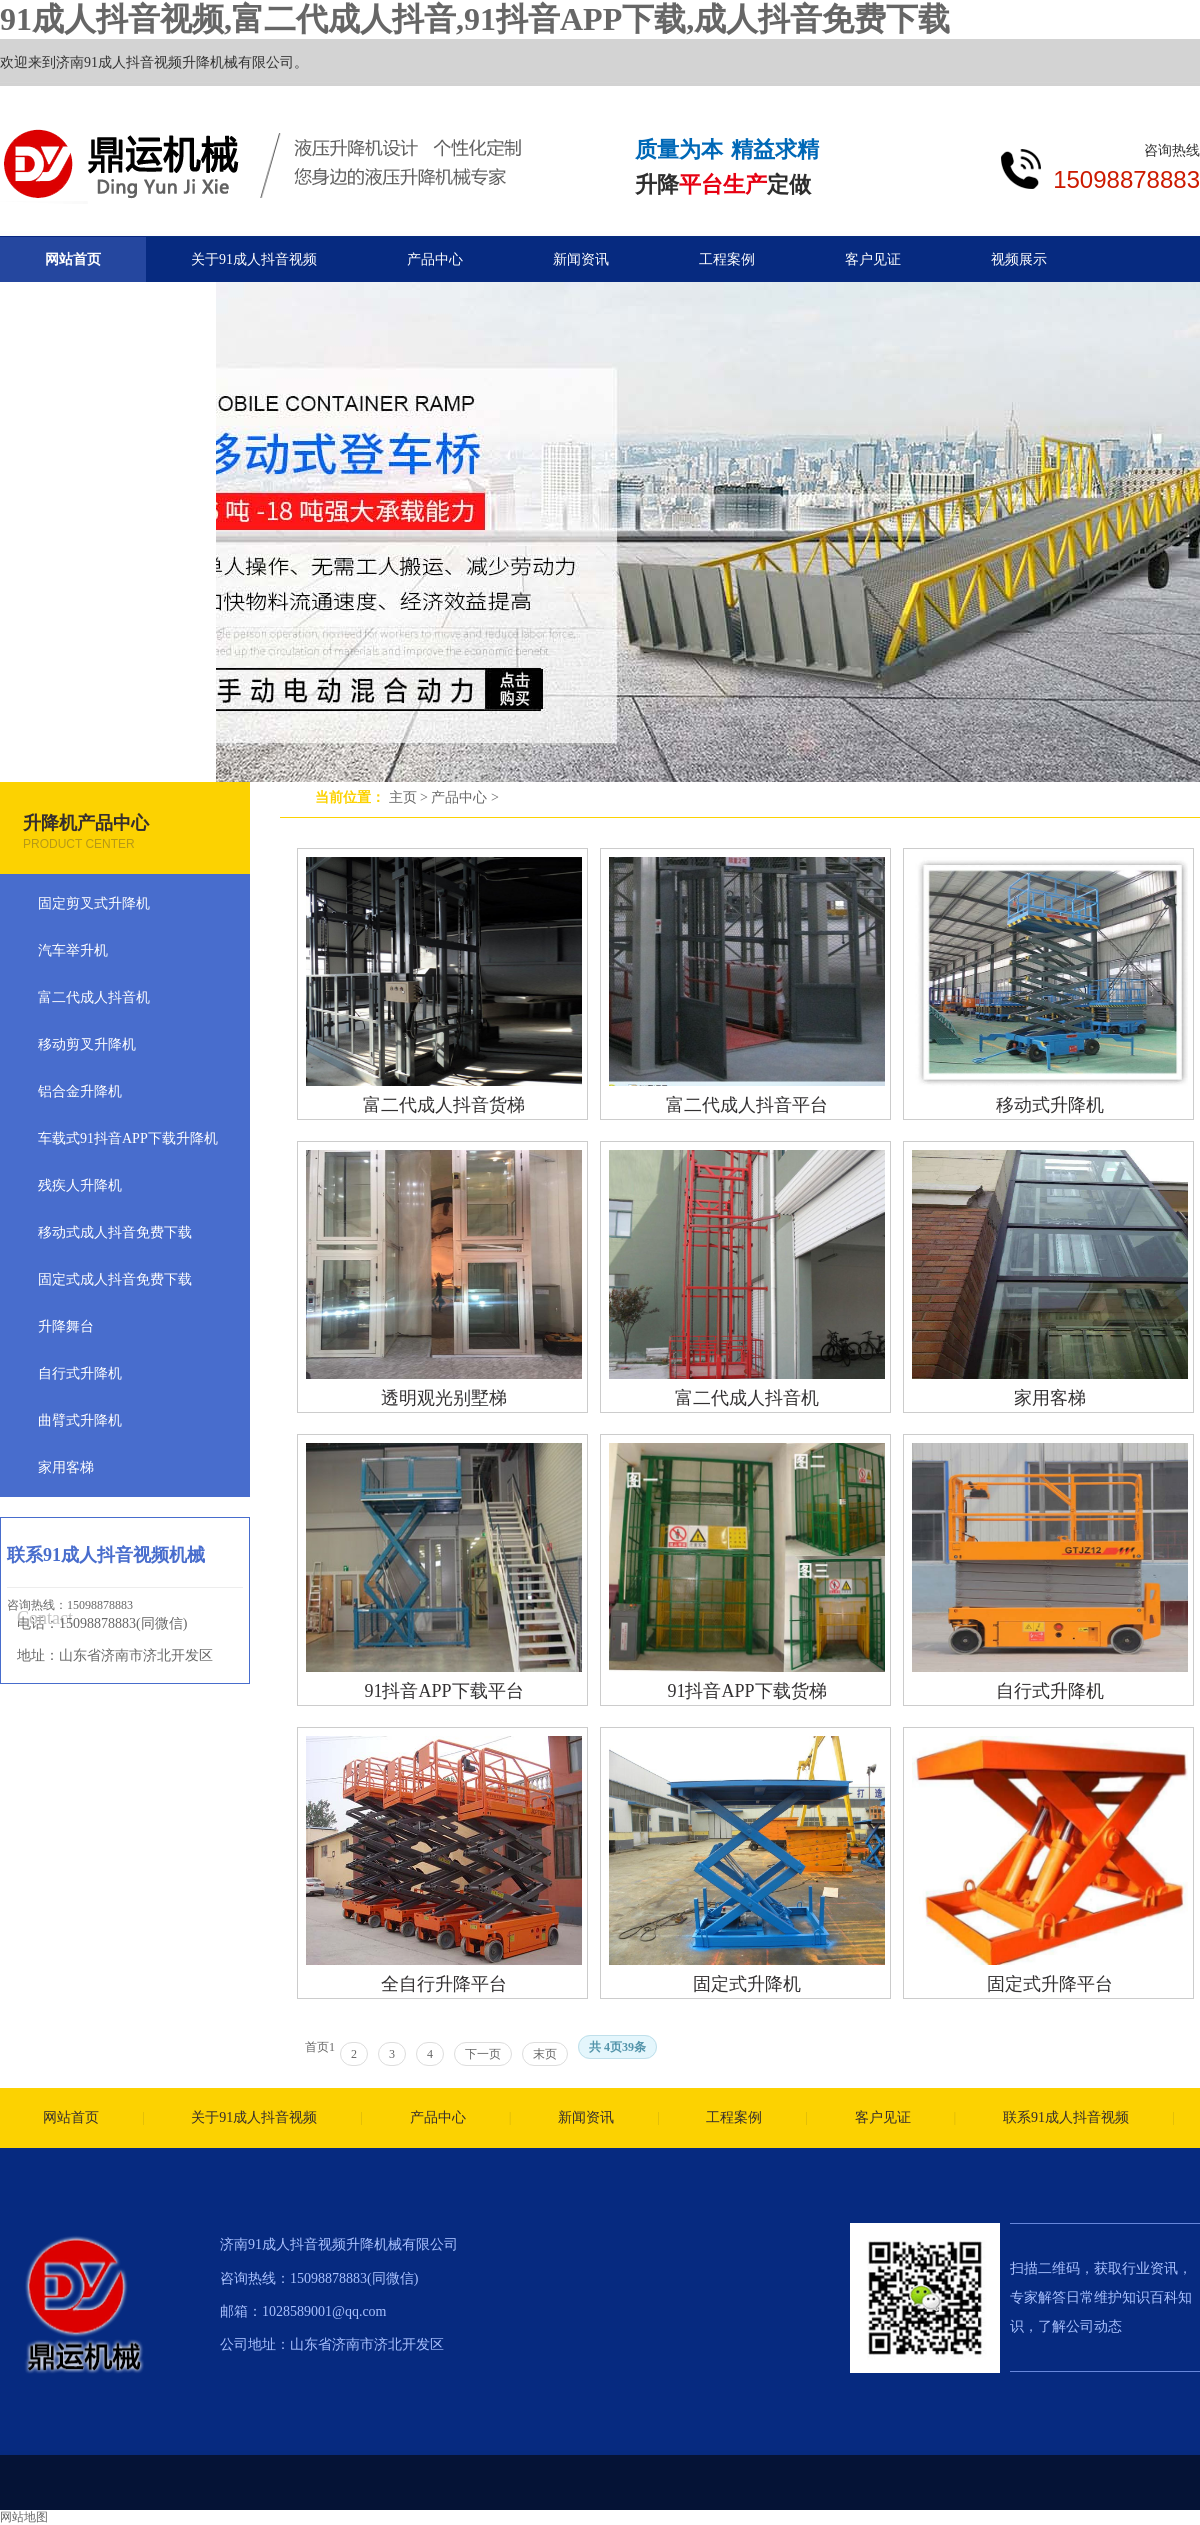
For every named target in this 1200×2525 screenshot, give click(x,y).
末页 (545, 2054)
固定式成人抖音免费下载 (115, 1279)
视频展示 (1019, 259)
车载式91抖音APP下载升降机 (128, 1138)
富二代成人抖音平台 (747, 1105)
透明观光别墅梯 (444, 1398)
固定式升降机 (747, 1984)
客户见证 (873, 259)
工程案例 (727, 259)
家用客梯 (1050, 1398)
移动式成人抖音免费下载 (115, 1232)
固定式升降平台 (1050, 1984)
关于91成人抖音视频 (254, 259)
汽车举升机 (73, 950)
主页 (403, 797)
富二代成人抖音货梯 (444, 1105)
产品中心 (459, 797)
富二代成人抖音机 (747, 1398)
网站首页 (73, 259)
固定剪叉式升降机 (94, 903)
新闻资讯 (581, 259)
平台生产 (723, 184)
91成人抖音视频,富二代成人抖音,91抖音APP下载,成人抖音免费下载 (475, 19)
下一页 (483, 2054)
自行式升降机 (1050, 1691)
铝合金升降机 (80, 1091)
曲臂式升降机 (80, 1420)
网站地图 (24, 2517)
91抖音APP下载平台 (443, 1691)
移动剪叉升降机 (87, 1044)
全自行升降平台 (444, 1984)
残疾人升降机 (80, 1185)
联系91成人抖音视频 (1066, 2117)
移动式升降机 (1050, 1105)
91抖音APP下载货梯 (746, 1691)
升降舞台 (66, 1326)
